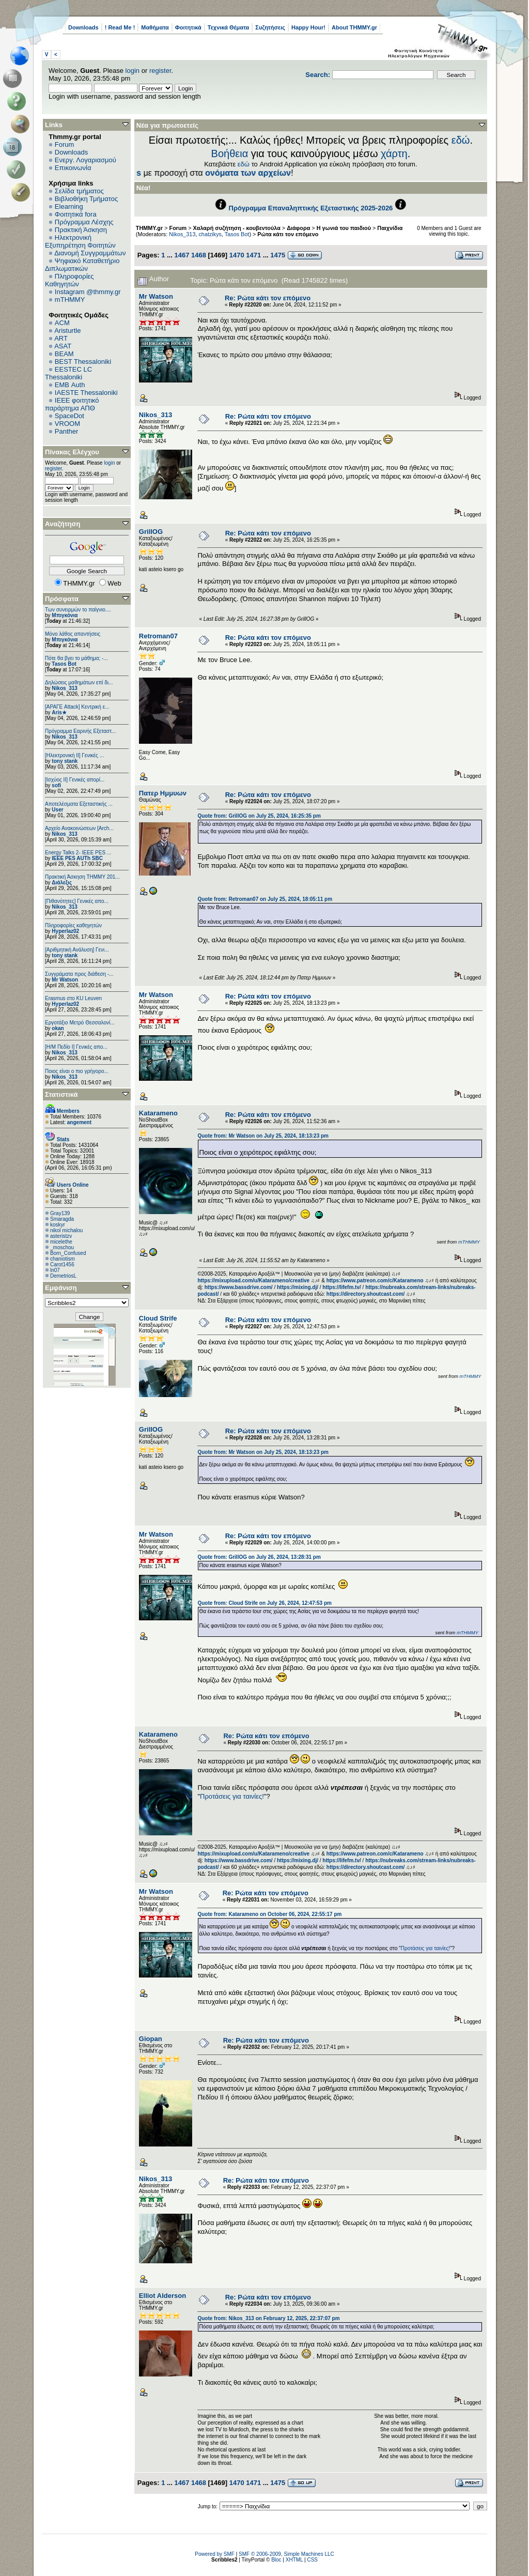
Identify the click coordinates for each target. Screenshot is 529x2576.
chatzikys (210, 234)
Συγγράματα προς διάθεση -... (79, 974)
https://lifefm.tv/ (341, 1287)
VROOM (67, 423)
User (57, 809)
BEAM (64, 354)
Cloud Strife (158, 1318)
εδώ (461, 140)
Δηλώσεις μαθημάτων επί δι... (79, 682)
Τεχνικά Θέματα (229, 27)
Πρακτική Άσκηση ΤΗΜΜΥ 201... (82, 877)
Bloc (276, 2560)
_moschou (62, 1247)
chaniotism (62, 1259)
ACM (62, 323)
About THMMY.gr (354, 27)
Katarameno (158, 1113)
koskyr (57, 1225)
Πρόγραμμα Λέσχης (84, 222)
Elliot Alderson (162, 2295)
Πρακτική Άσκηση (81, 230)
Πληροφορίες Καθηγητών (69, 280)
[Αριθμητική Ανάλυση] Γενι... (77, 950)
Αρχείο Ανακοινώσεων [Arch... (79, 828)
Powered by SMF (215, 2554)
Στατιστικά (61, 1094)
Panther (67, 431)
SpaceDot (69, 416)
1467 (181, 255)
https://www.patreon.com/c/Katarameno (375, 1280)
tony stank (64, 761)
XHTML (294, 2560)
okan (58, 1028)
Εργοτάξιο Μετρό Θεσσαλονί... (80, 1022)
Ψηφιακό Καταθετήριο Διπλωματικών (82, 264)
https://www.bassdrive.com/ (239, 1287)
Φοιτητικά (188, 27)
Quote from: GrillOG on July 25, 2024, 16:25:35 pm (258, 816)
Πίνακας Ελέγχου (72, 452)
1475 (277, 255)
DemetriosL (63, 1276)
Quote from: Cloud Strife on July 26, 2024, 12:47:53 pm (264, 1603)
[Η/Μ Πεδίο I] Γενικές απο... (76, 1047)
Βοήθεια (229, 153)
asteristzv (61, 1236)
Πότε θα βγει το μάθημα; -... (76, 658)
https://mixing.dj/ (297, 1287)
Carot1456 (62, 1264)
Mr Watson (65, 980)
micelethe (61, 1242)
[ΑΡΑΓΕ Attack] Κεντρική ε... (77, 707)
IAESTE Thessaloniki (86, 392)
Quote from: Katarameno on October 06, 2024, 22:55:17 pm (269, 1914)
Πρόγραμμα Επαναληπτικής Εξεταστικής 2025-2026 (311, 208)
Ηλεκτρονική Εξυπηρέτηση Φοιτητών (80, 241)
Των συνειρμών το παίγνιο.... (78, 609)
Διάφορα (298, 228)
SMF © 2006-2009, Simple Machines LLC (286, 2554)
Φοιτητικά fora (76, 214)
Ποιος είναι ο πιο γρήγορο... (76, 1071)
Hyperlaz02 (65, 931)
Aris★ (59, 712)
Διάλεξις (62, 882)
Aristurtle (67, 330)
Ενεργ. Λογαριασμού (85, 160)
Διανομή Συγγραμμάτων (90, 253)
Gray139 (60, 1213)
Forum (64, 144)
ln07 (55, 1270)
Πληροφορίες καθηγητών (73, 925)
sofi (56, 785)
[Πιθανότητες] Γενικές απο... (76, 901)
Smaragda (62, 1219)
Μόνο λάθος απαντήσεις (72, 634)
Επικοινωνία (73, 168)
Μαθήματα (154, 27)
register (160, 70)
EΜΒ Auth (70, 385)
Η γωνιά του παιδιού (344, 228)
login (132, 70)
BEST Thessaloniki (83, 361)
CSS (312, 2560)
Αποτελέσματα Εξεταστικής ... (79, 804)
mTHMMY (70, 299)
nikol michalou (66, 1230)
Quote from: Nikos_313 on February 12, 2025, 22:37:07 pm (268, 2318)
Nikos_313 (64, 688)
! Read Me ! (120, 27)
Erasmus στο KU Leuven (73, 998)
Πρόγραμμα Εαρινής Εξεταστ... (80, 731)
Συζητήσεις (270, 27)
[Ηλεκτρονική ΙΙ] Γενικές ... (74, 755)
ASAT (62, 346)
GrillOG (151, 531)
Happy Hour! (308, 27)
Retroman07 (158, 636)
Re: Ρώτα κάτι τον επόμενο (267, 298)
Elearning (69, 206)
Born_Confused (68, 1253)
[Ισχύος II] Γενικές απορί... (74, 780)
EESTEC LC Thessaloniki (68, 373)
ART (61, 338)
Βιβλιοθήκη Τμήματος (86, 199)
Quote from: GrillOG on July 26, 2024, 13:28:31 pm (258, 1557)
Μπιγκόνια (64, 615)
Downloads (83, 27)
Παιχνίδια (389, 228)
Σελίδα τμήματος (79, 191)
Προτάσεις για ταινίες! (232, 1796)
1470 (236, 255)
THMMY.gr (149, 228)
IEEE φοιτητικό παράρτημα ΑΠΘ (72, 404)
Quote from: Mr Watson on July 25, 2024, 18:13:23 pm (263, 1136)
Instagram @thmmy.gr (88, 292)
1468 (198, 255)
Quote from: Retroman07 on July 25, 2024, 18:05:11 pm (264, 899)
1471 (253, 255)
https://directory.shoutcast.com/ (365, 1294)
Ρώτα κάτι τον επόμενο (287, 234)
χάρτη (394, 153)
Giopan (150, 2039)
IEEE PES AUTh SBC (77, 858)
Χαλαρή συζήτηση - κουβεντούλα (237, 228)
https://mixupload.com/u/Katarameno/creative (253, 1280)
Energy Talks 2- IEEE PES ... (78, 852)
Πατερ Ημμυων (162, 793)
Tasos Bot (64, 664)
